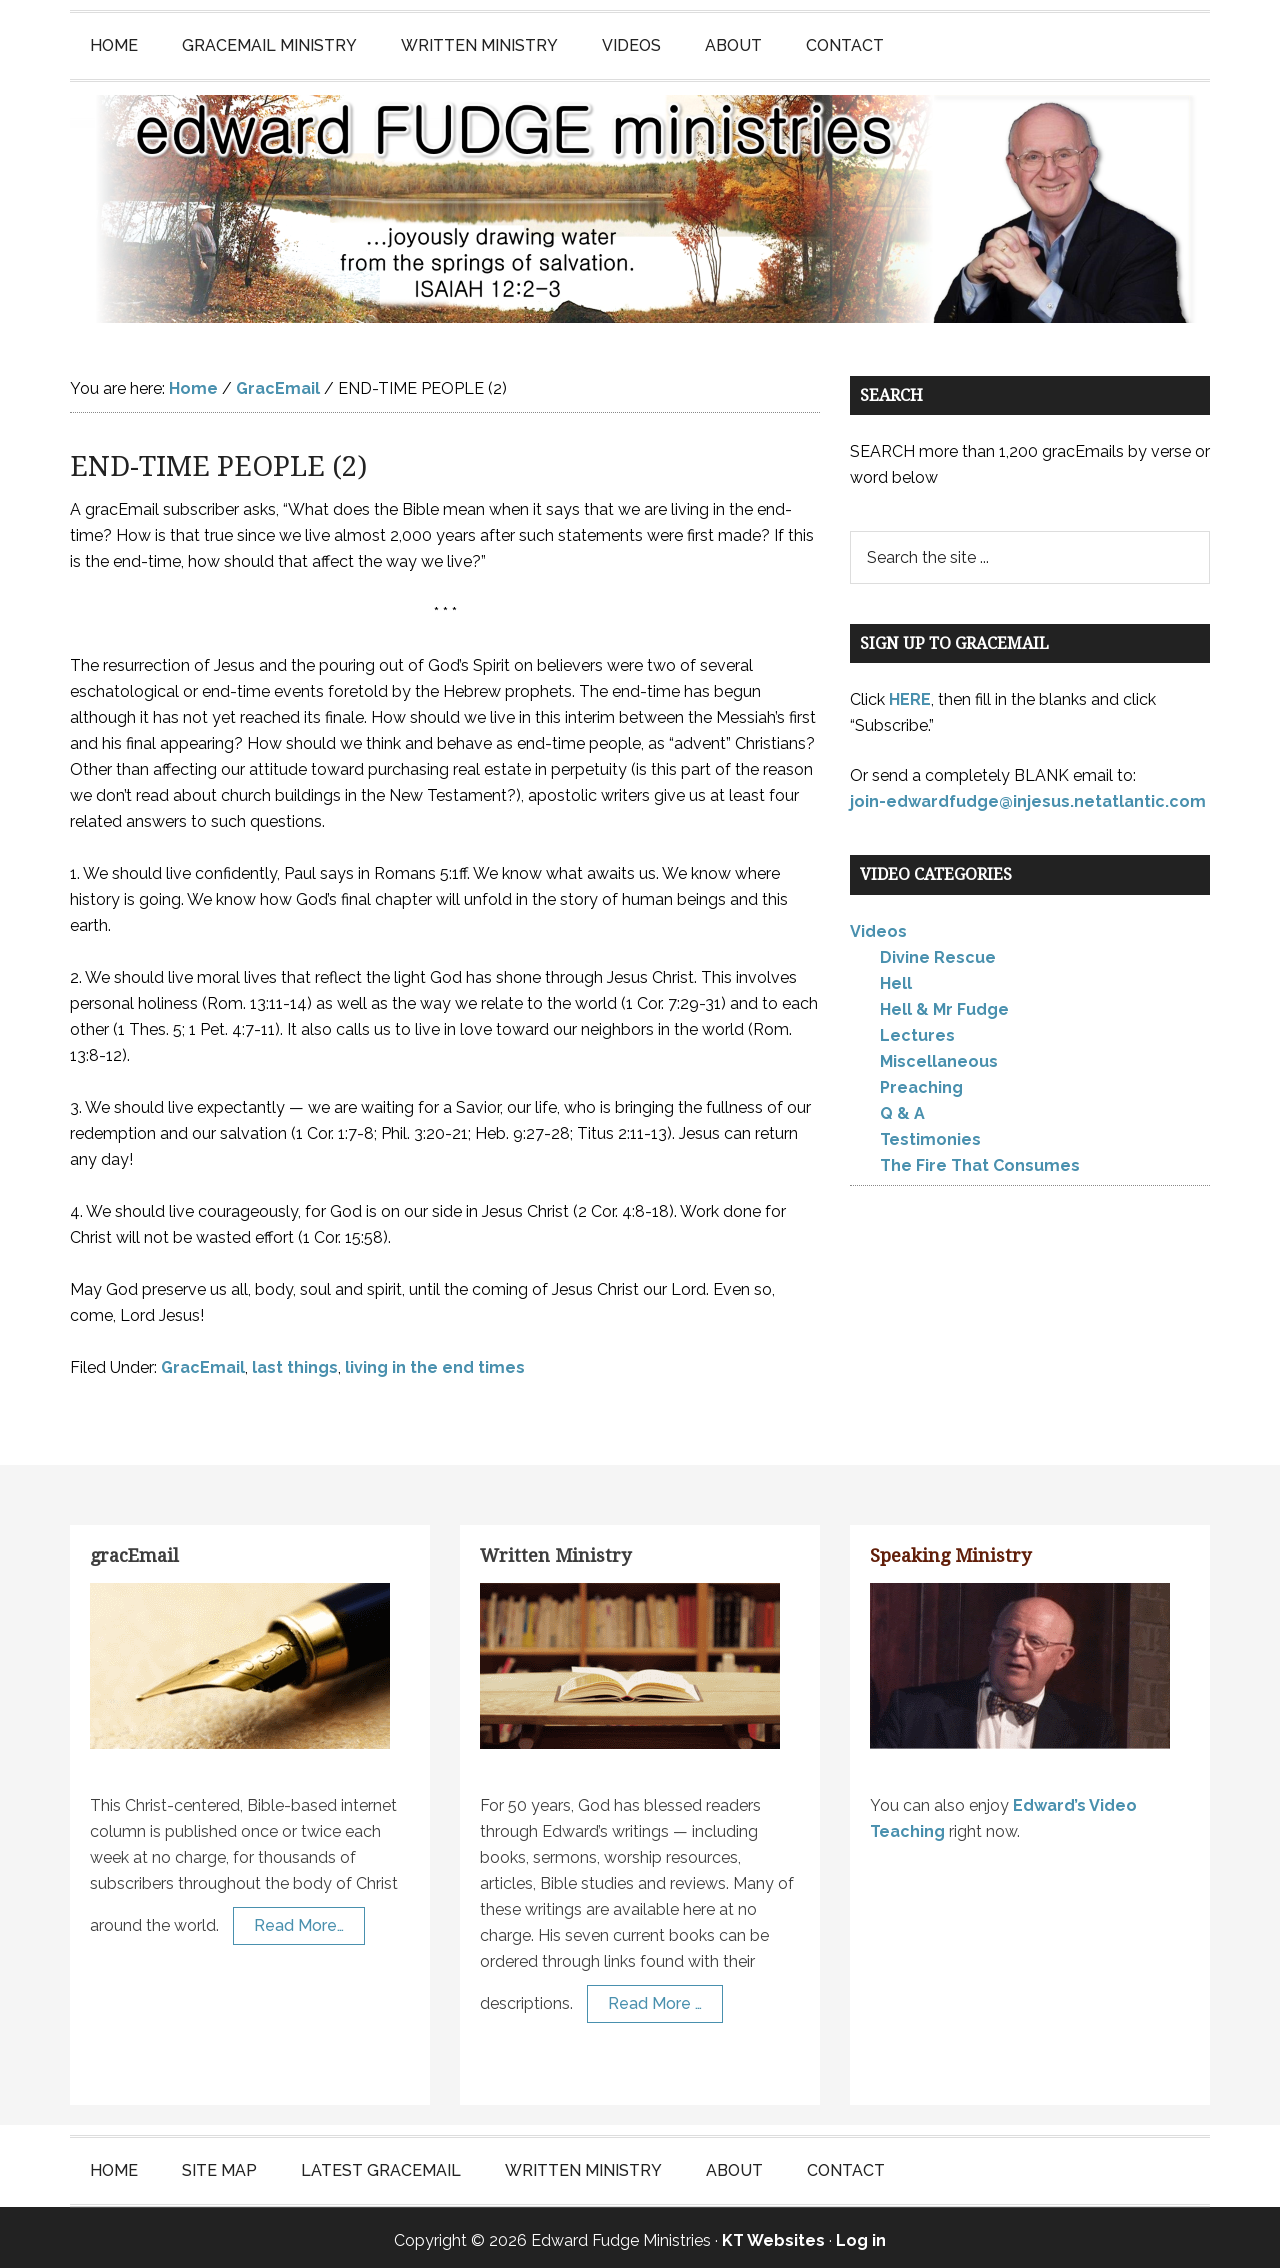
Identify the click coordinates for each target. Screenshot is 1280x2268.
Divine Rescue (938, 951)
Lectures (917, 1029)
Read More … (655, 1997)
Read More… (299, 1919)
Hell (896, 977)
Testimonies (930, 1133)
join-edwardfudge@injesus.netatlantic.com (1028, 795)
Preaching (921, 1081)
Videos (878, 925)
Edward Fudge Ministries (640, 206)
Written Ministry (555, 1549)
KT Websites (773, 2234)
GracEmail (203, 1361)
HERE (910, 693)
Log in (861, 2234)
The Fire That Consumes (980, 1159)
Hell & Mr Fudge (944, 1003)
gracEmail (134, 1549)
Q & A (902, 1107)
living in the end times (435, 1361)
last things (295, 1361)
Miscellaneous (939, 1055)
